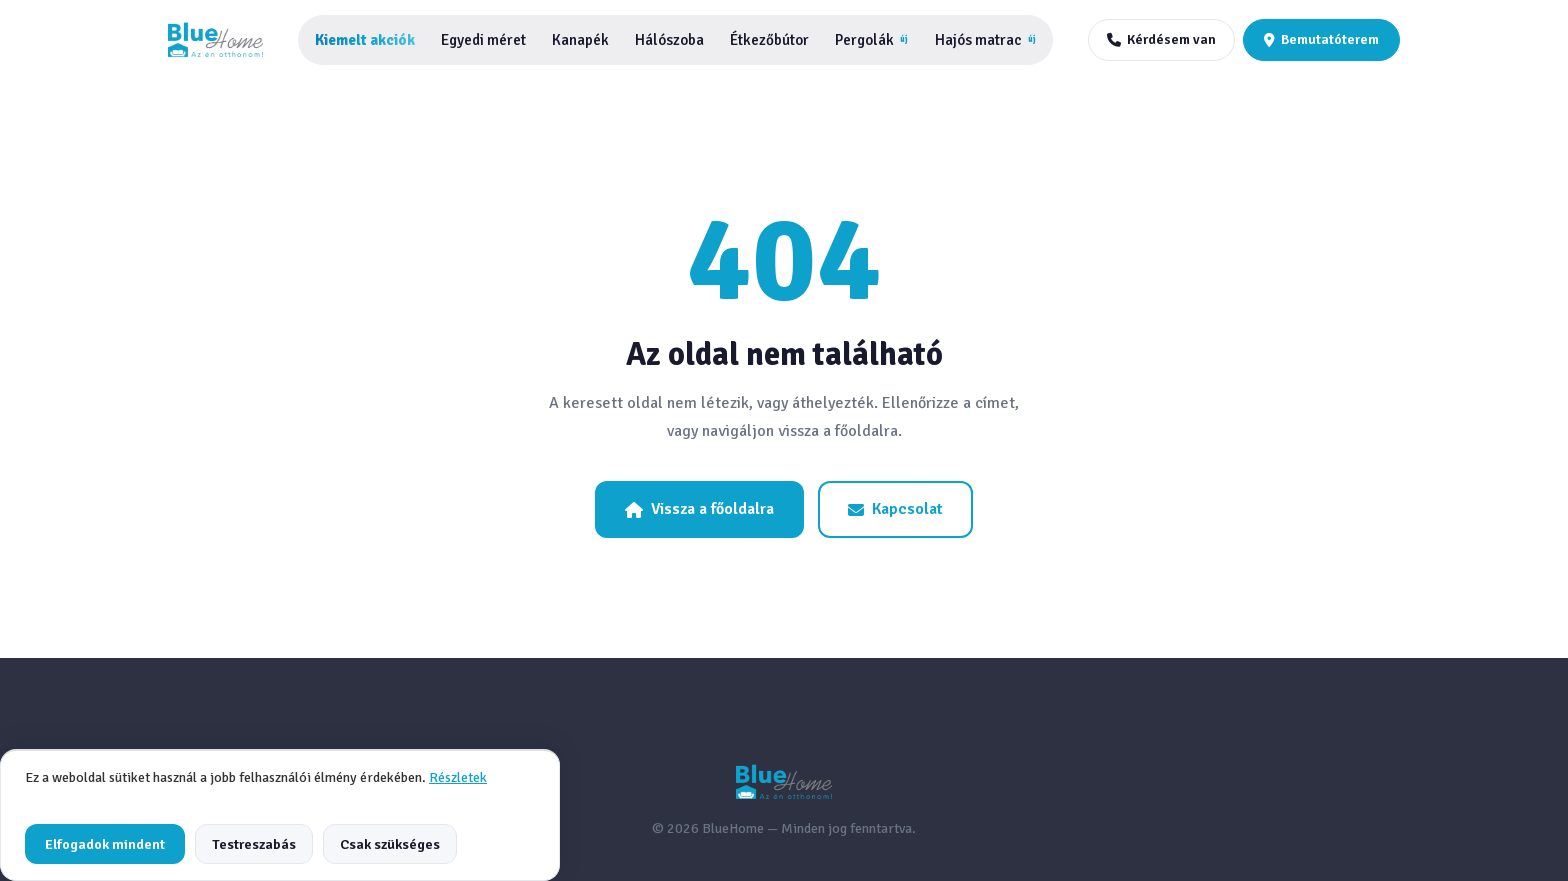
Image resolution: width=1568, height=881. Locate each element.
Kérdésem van (1161, 39)
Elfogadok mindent (105, 844)
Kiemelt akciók (365, 40)
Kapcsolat (895, 509)
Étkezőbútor (769, 40)
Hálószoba (669, 40)
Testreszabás (254, 844)
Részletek (458, 777)
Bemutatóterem (1321, 39)
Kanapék (580, 40)
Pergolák (871, 40)
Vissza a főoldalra (699, 509)
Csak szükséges (390, 844)
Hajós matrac (985, 40)
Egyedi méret (483, 40)
